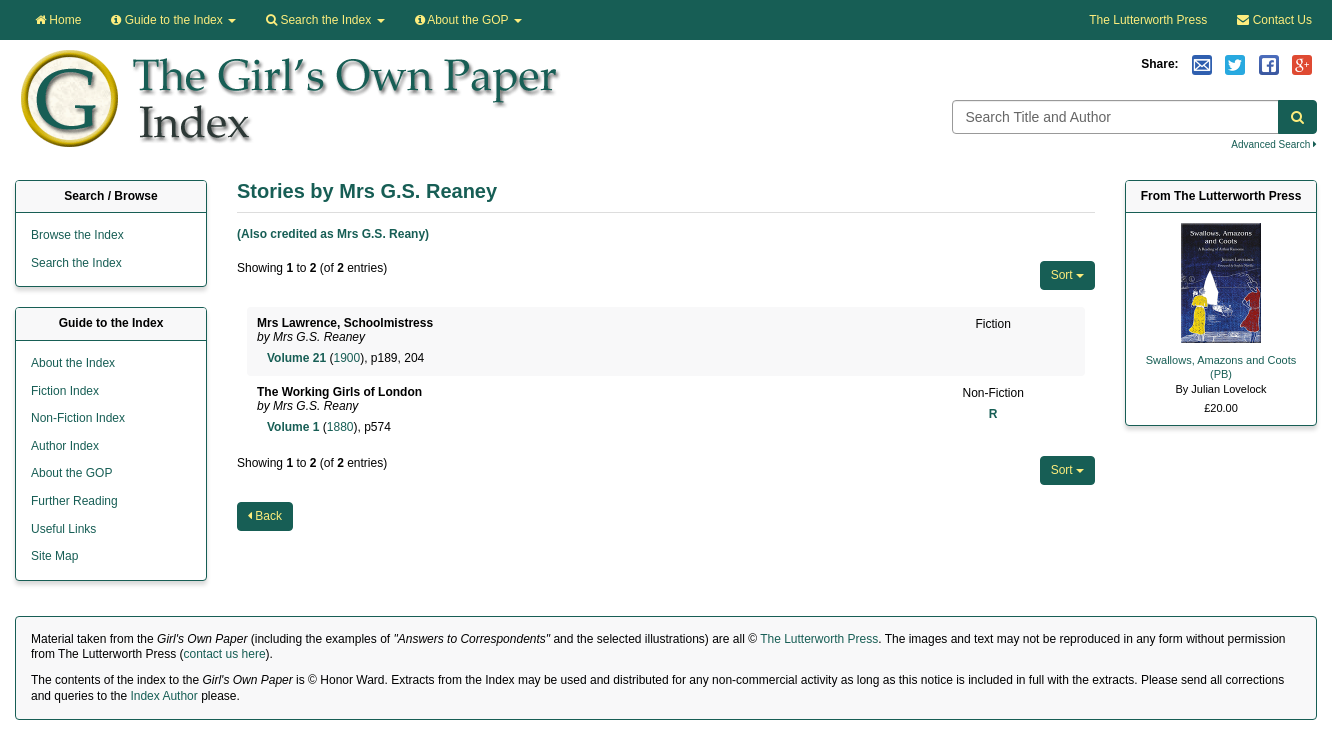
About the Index (73, 363)
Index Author (163, 696)
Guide (173, 20)
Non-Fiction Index (78, 418)
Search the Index (76, 263)
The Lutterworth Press (1148, 20)
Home (58, 20)
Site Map (54, 556)
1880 (340, 427)
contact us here (225, 654)
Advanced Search (1274, 144)
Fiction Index (65, 391)
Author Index (65, 446)
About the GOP (468, 20)
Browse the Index (77, 235)
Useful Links (63, 529)
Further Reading (74, 501)
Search (325, 20)
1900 (346, 358)
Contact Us (1274, 20)
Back (265, 516)
